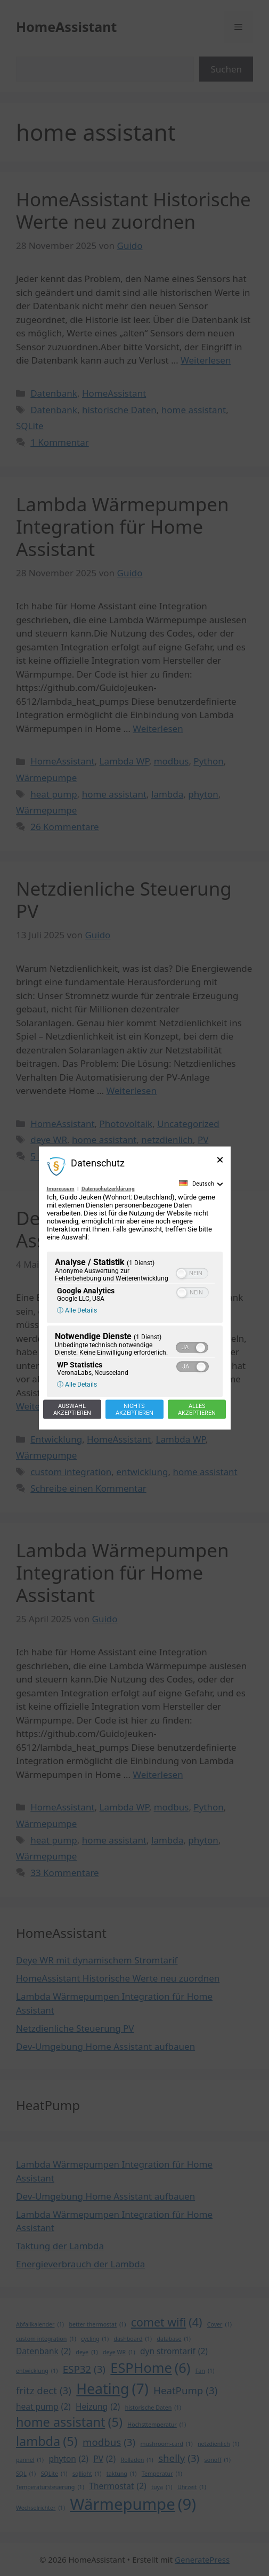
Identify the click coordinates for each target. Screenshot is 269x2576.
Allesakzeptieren (197, 1409)
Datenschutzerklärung (108, 1188)
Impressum (61, 1188)
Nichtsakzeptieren (134, 1409)
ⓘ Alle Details (77, 1310)
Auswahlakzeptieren (72, 1409)
